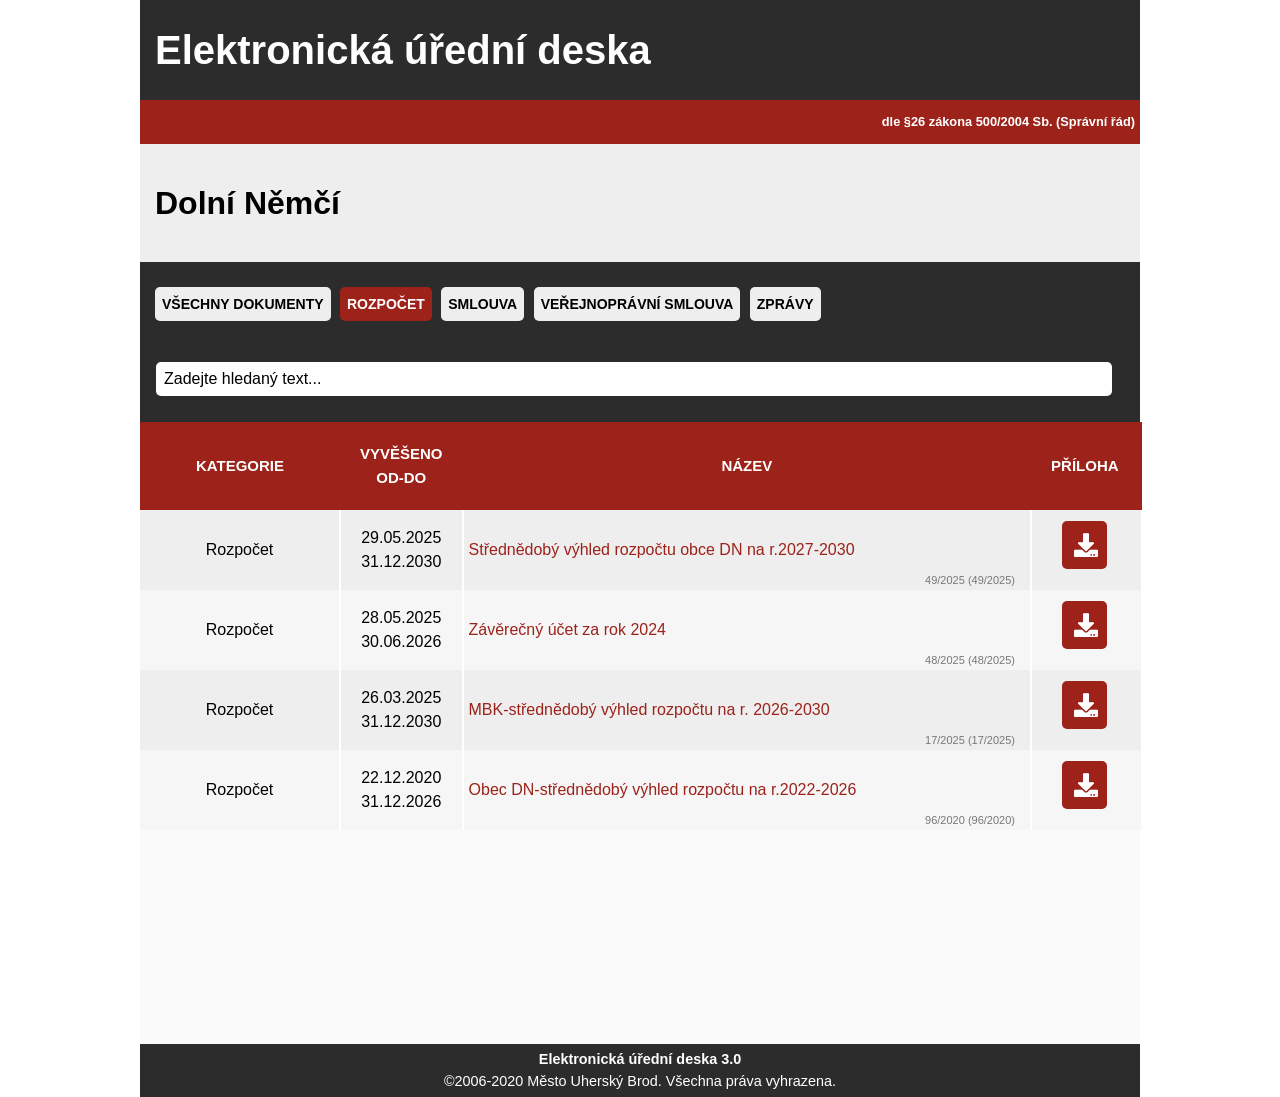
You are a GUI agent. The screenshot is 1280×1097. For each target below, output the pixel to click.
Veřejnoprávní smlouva (637, 304)
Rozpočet (386, 304)
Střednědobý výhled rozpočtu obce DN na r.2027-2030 (662, 549)
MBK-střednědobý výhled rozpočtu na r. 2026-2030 (649, 709)
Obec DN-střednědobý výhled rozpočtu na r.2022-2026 (663, 789)
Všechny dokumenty (243, 304)
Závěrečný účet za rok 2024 (567, 629)
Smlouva (482, 304)
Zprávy (785, 304)
